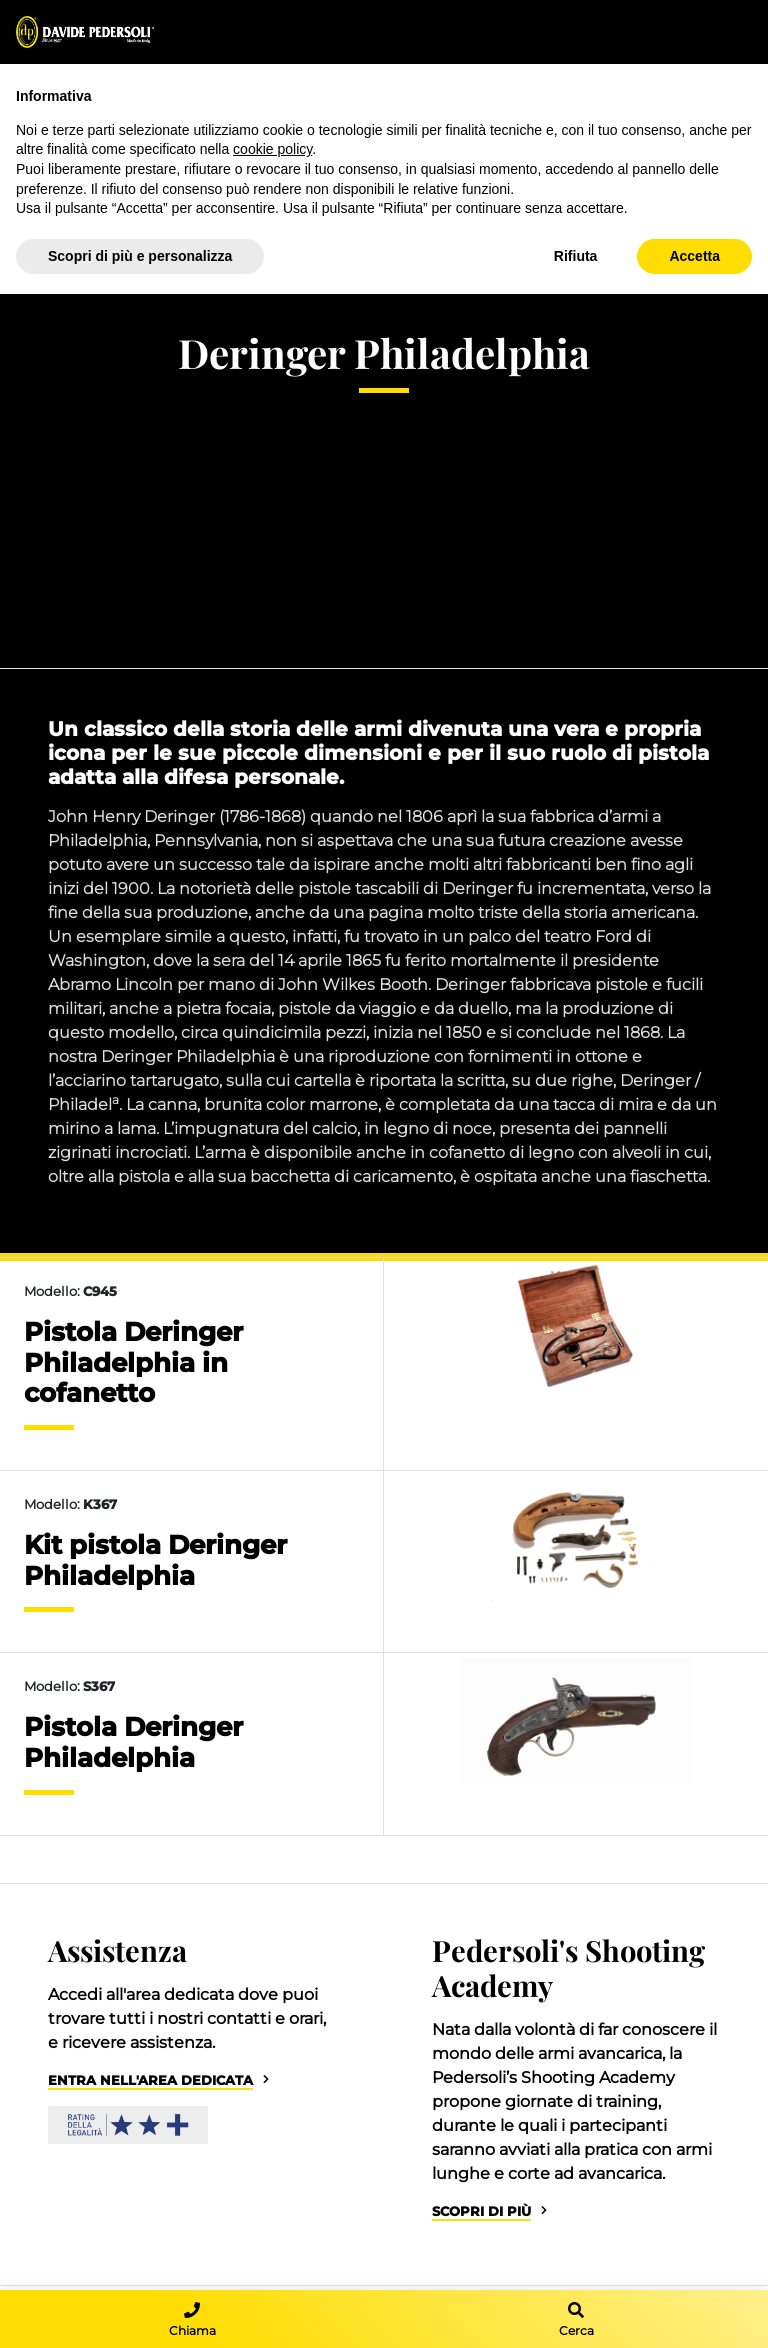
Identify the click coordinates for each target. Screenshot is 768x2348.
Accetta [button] (694, 256)
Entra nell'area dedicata (150, 2080)
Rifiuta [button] (576, 256)
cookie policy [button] (272, 149)
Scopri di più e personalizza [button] (140, 256)
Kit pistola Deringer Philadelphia (155, 1560)
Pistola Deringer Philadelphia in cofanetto (133, 1362)
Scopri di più (481, 2211)
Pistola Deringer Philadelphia (133, 1742)
